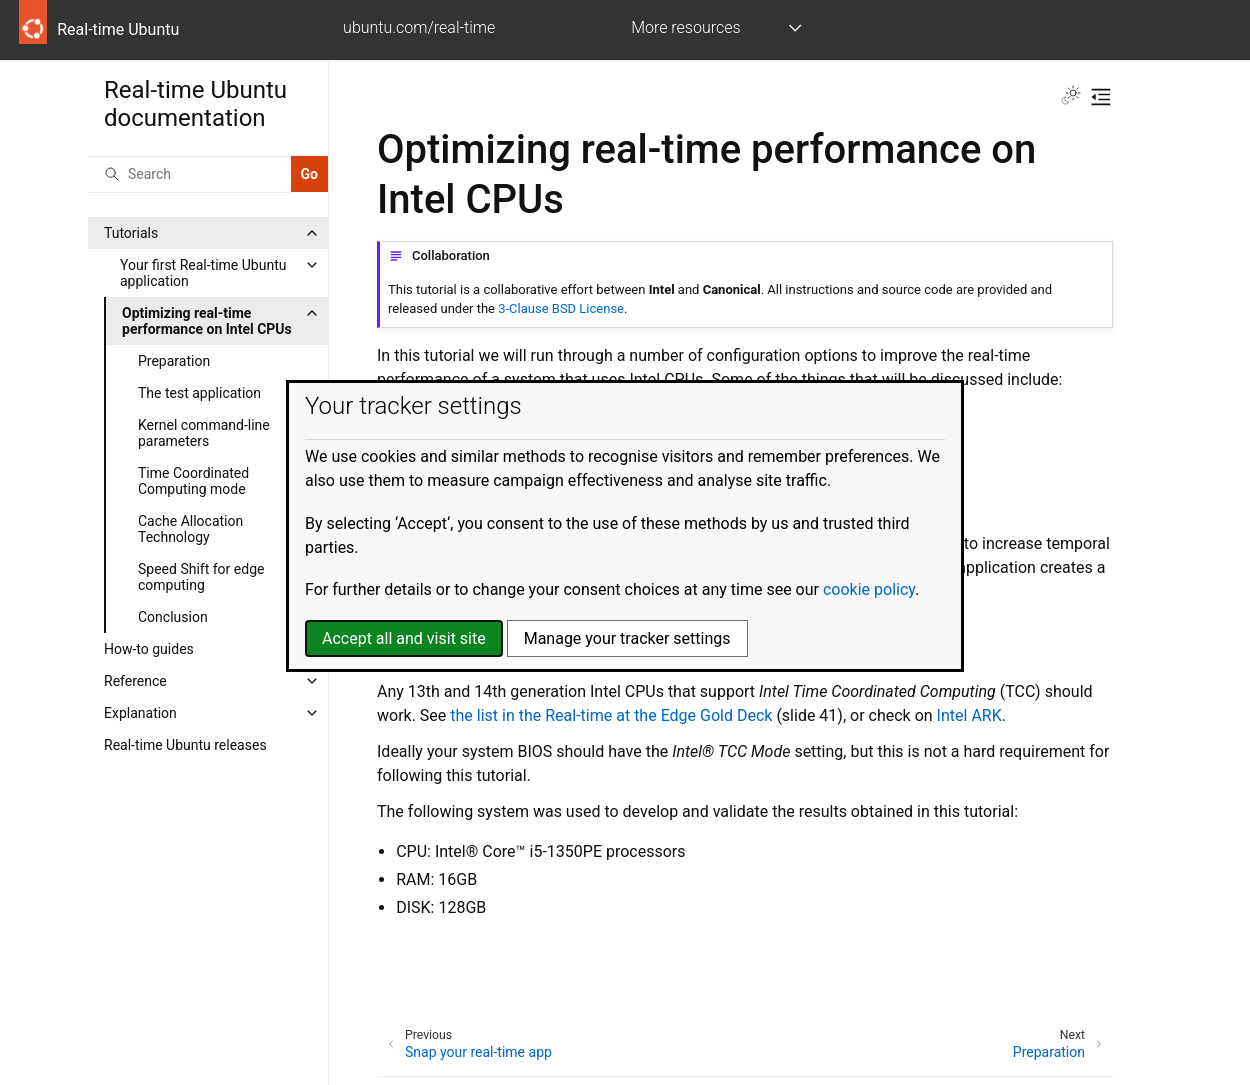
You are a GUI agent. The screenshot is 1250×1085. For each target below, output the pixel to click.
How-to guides (149, 649)
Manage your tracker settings (627, 638)
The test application (199, 393)
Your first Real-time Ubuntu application (203, 273)
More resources (685, 27)
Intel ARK (969, 715)
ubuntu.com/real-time (419, 27)
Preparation (174, 361)
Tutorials (131, 233)
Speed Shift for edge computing (201, 577)
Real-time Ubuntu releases (185, 745)
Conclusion (173, 617)
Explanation (140, 713)
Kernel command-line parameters (204, 433)
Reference (135, 681)
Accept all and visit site (404, 638)
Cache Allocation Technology (190, 529)
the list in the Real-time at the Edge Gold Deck (611, 715)
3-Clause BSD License (561, 308)
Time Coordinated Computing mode (193, 481)
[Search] (189, 174)
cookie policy (869, 589)
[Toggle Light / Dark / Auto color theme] (1071, 97)
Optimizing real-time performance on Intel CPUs (207, 321)
